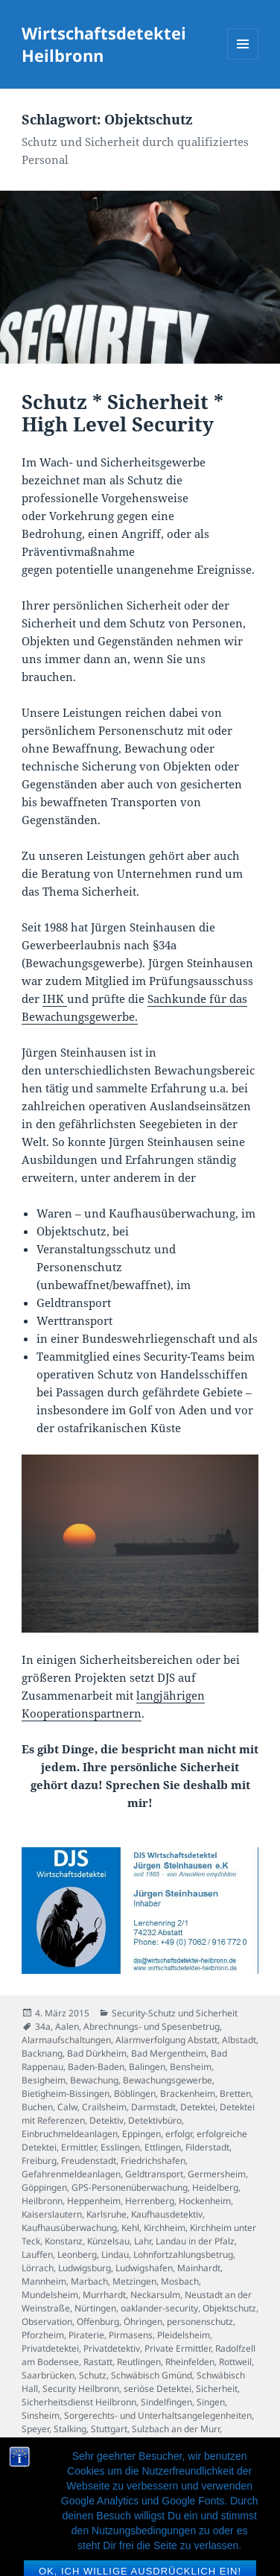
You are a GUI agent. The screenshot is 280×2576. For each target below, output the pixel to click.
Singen (211, 2402)
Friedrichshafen (153, 2160)
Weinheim (151, 2482)
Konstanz (64, 2241)
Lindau (115, 2254)
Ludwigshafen (144, 2268)
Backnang (42, 2053)
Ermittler (78, 2147)
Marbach (89, 2281)
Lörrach (38, 2268)
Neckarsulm (155, 2294)
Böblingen (135, 2093)
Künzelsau (108, 2241)
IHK (54, 998)
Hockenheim (205, 2200)
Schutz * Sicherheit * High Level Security (122, 412)
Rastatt (97, 2361)
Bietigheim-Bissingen (65, 2093)
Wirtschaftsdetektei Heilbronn (104, 44)
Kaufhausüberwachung (69, 2227)
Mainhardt (198, 2268)
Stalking (70, 2428)
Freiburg (39, 2160)
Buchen (37, 2107)
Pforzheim (43, 2335)
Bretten (235, 2093)
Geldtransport (154, 2174)
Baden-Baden (96, 2066)
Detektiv (106, 2120)
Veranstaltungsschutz (66, 2455)
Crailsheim (104, 2107)
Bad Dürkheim (97, 2053)
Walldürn (130, 2469)
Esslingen (120, 2147)
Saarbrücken (48, 2375)
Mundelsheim (50, 2294)
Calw (67, 2107)
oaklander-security (159, 2308)
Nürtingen (95, 2308)
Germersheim (217, 2174)
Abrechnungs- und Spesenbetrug (151, 2026)
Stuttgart (109, 2428)
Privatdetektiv (111, 2348)
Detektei (197, 2107)
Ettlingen (162, 2147)
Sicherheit (217, 2388)
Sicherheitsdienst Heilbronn (79, 2402)
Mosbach (180, 2281)
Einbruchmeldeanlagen (70, 2133)
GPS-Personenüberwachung (129, 2187)
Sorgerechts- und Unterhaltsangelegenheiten (158, 2415)
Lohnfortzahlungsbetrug (183, 2254)
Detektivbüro (155, 2120)
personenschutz (200, 2321)
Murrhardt (104, 2294)
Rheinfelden (189, 2361)
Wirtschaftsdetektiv (61, 2509)
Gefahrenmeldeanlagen (71, 2174)
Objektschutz (229, 2308)
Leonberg (77, 2254)
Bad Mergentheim (168, 2053)
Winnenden (86, 2496)
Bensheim (190, 2066)
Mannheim (44, 2281)
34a (43, 2026)
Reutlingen (139, 2361)
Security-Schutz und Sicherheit (175, 2013)
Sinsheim (41, 2415)
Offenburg (98, 2321)
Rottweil (235, 2361)
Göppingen (44, 2187)
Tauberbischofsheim (64, 2442)
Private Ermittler (177, 2348)
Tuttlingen (173, 2442)
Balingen (147, 2066)
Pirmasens (131, 2335)
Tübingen (129, 2442)
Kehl (130, 2227)
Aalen (67, 2026)
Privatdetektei (50, 2348)
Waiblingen (45, 2469)
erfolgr (178, 2133)
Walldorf (89, 2469)
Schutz (92, 2375)
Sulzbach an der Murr (176, 2428)
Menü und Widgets (243, 59)
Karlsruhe (106, 2214)
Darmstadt (153, 2107)
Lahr (142, 2241)
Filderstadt (207, 2147)
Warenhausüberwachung (74, 2482)
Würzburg (126, 2509)
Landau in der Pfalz (195, 2241)
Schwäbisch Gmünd (151, 2375)
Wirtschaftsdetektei (155, 2496)
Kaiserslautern (52, 2214)
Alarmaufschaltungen (66, 2040)
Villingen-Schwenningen (164, 2455)
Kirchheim (164, 2227)
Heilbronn (42, 2200)
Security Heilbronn (80, 2388)
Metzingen (134, 2281)
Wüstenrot (172, 2509)
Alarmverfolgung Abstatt (166, 2040)
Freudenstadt (88, 2160)
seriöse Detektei (157, 2388)
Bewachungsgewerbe (167, 2080)
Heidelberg (215, 2187)
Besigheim (44, 2080)
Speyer (35, 2428)
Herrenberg (149, 2200)
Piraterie (86, 2335)
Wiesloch (40, 2496)
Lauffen (37, 2254)
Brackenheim (187, 2093)
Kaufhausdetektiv (167, 2214)
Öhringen (143, 2321)
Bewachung (94, 2080)
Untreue (215, 2442)
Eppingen (141, 2133)
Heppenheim (94, 2200)
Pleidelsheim (183, 2335)
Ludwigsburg (84, 2268)
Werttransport (205, 2482)
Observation (47, 2321)
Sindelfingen (166, 2402)
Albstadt (239, 2040)
